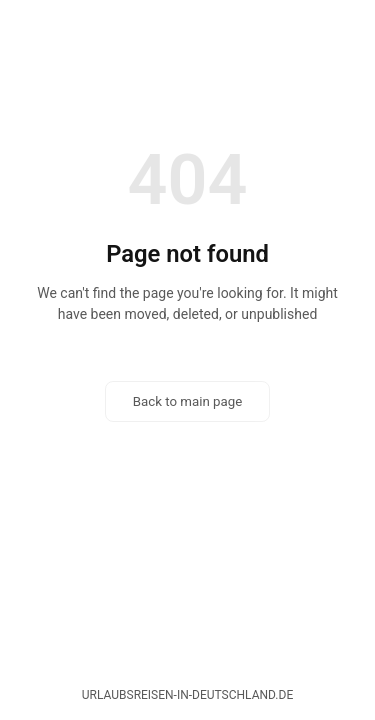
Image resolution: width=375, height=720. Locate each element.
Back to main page (188, 401)
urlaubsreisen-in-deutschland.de (187, 695)
